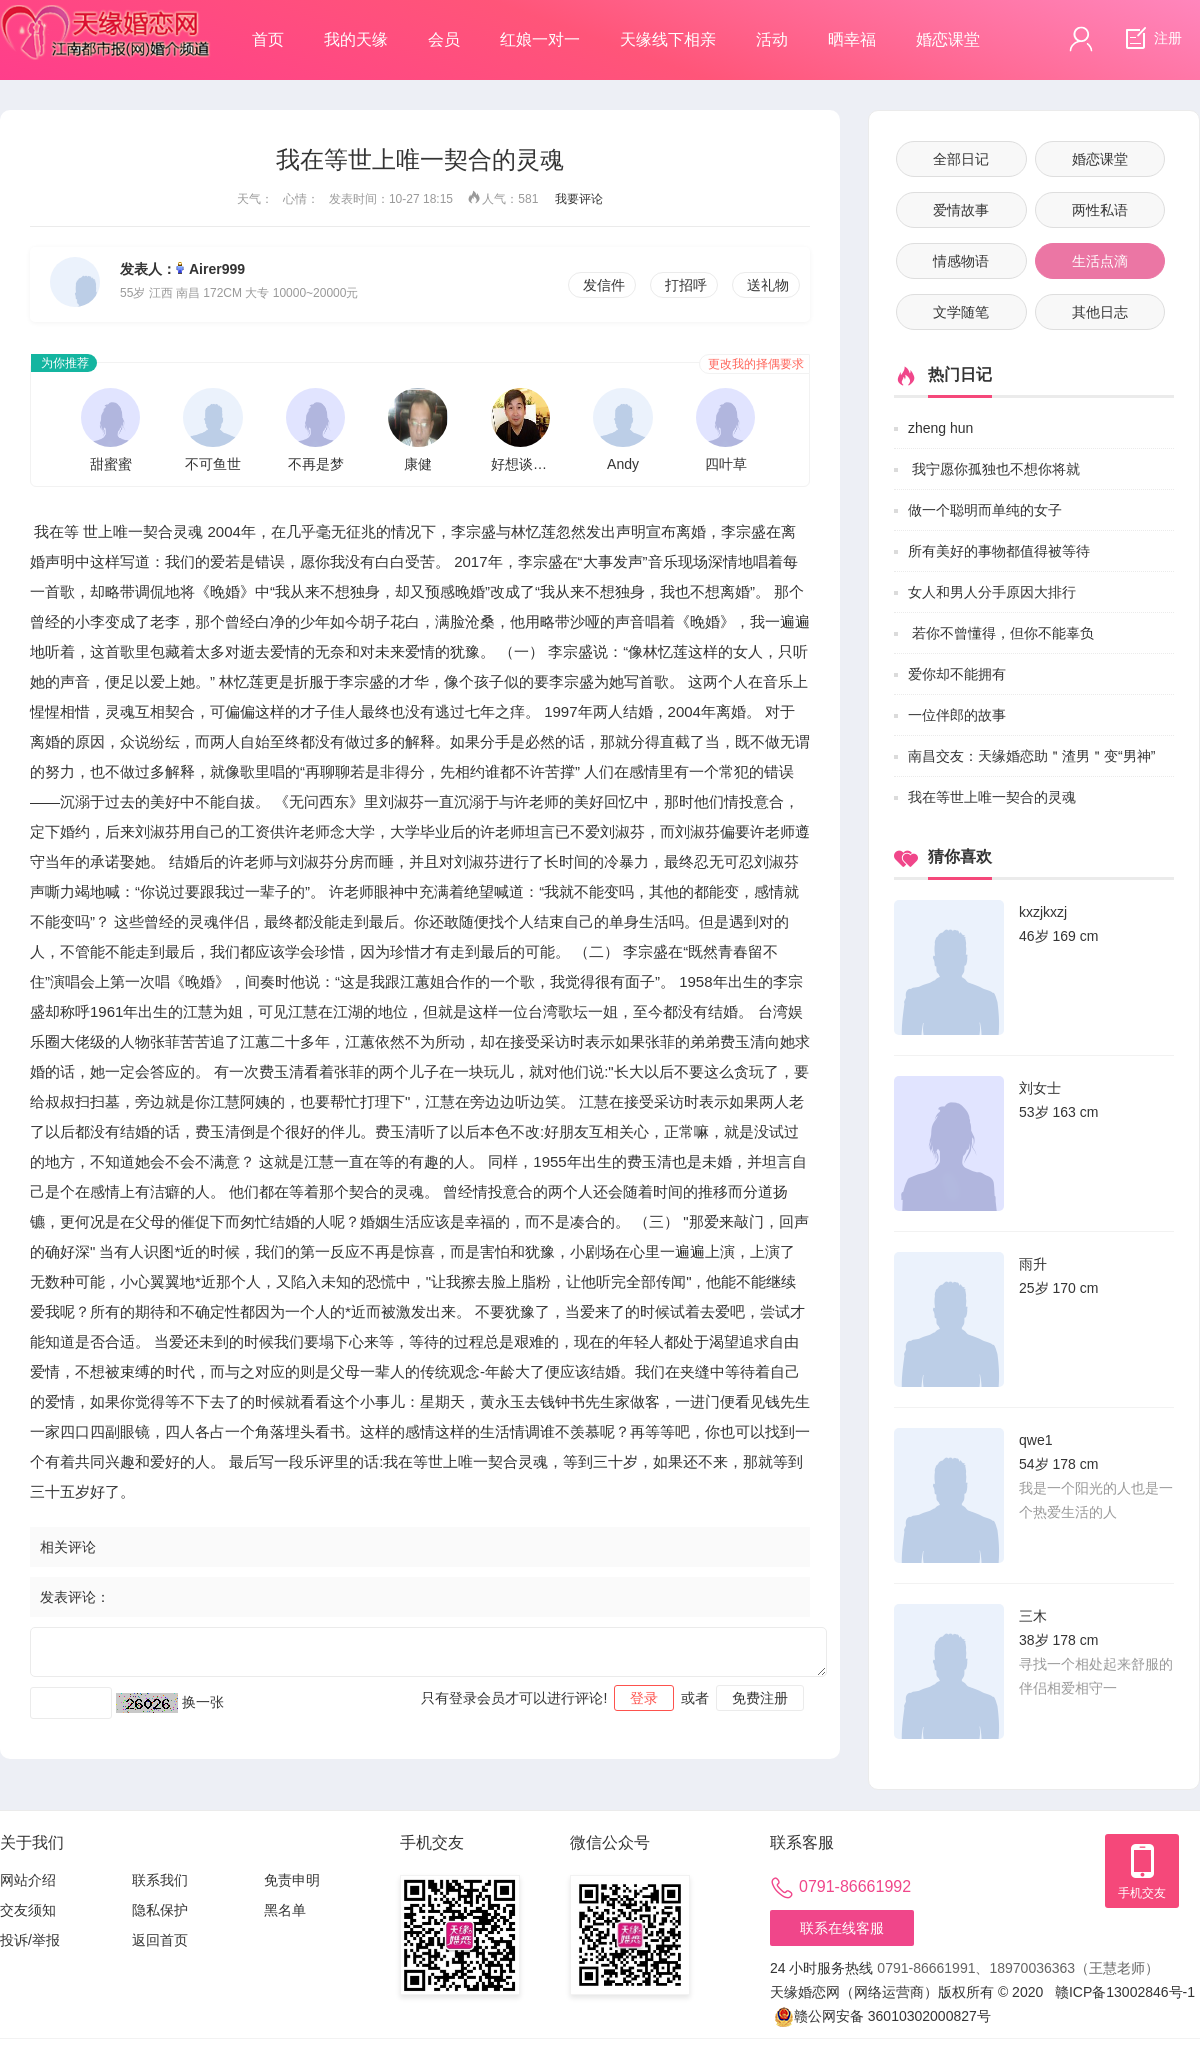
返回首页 (160, 1940)
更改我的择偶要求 (756, 364)
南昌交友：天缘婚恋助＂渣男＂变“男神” (1031, 756)
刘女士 (1040, 1088)
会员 (444, 39)
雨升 (1033, 1264)
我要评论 (579, 199)
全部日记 (961, 159)
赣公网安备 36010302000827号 (882, 2016)
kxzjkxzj (1043, 912)
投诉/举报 (30, 1940)
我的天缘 (356, 39)
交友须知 (28, 1910)
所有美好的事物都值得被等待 (999, 551)
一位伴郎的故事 (957, 715)
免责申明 (292, 1880)
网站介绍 (28, 1880)
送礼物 (768, 285)
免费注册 (760, 1698)
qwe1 (1035, 1440)
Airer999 (217, 269)
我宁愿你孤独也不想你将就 (994, 469)
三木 (1033, 1616)
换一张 (203, 1702)
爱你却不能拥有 (957, 674)
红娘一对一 (540, 39)
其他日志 (1100, 312)
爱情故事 (961, 210)
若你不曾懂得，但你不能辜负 (1001, 633)
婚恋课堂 (948, 39)
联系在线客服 (842, 1928)
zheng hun (940, 428)
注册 (1151, 39)
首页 (268, 39)
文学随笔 (961, 312)
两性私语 (1100, 210)
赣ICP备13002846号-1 (1125, 1992)
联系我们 (160, 1880)
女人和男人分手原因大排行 (992, 592)
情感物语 (961, 261)
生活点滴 (1100, 261)
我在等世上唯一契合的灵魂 (992, 797)
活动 (772, 39)
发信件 (604, 285)
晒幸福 (852, 39)
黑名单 (285, 1910)
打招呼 (686, 285)
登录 (644, 1698)
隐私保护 (160, 1910)
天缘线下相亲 (668, 39)
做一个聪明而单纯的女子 (985, 510)
